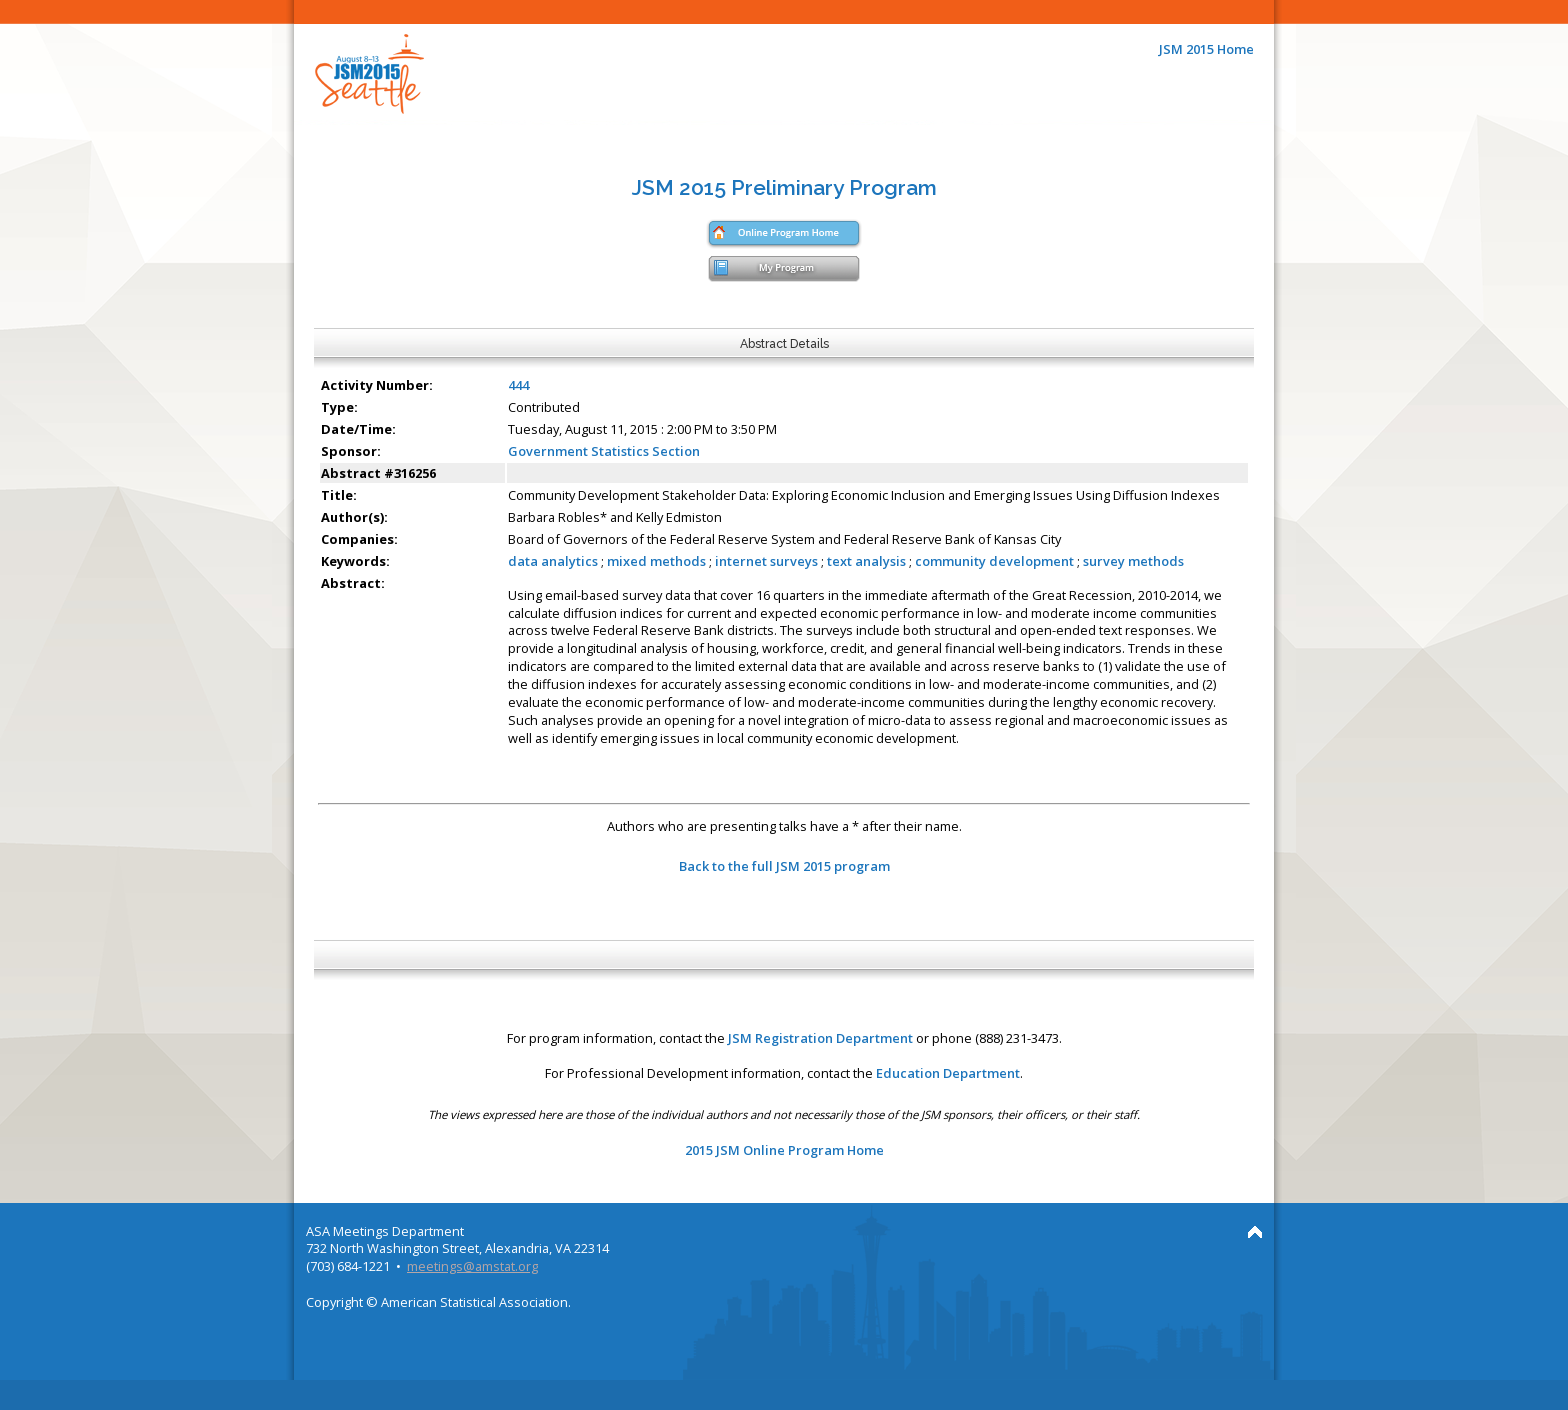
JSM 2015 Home (1206, 49)
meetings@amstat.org (472, 1266)
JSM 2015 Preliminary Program (784, 187)
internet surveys (766, 561)
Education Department (948, 1073)
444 (518, 385)
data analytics (553, 561)
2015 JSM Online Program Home (784, 1150)
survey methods (1133, 561)
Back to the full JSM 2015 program (784, 866)
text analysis (866, 561)
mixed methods (656, 561)
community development (994, 561)
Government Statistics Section (604, 451)
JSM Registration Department (820, 1038)
